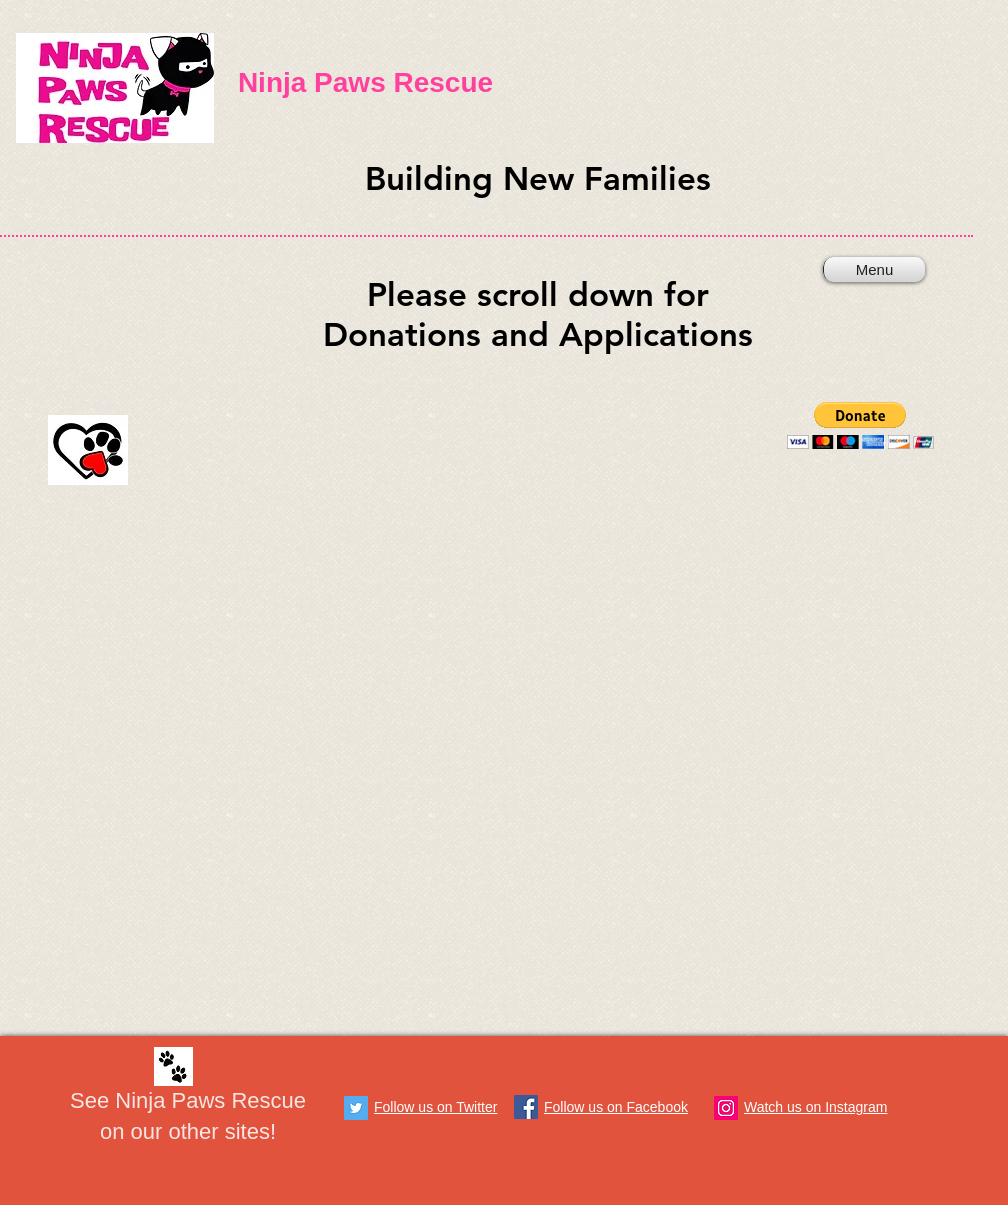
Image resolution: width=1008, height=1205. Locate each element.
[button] (860, 425)
